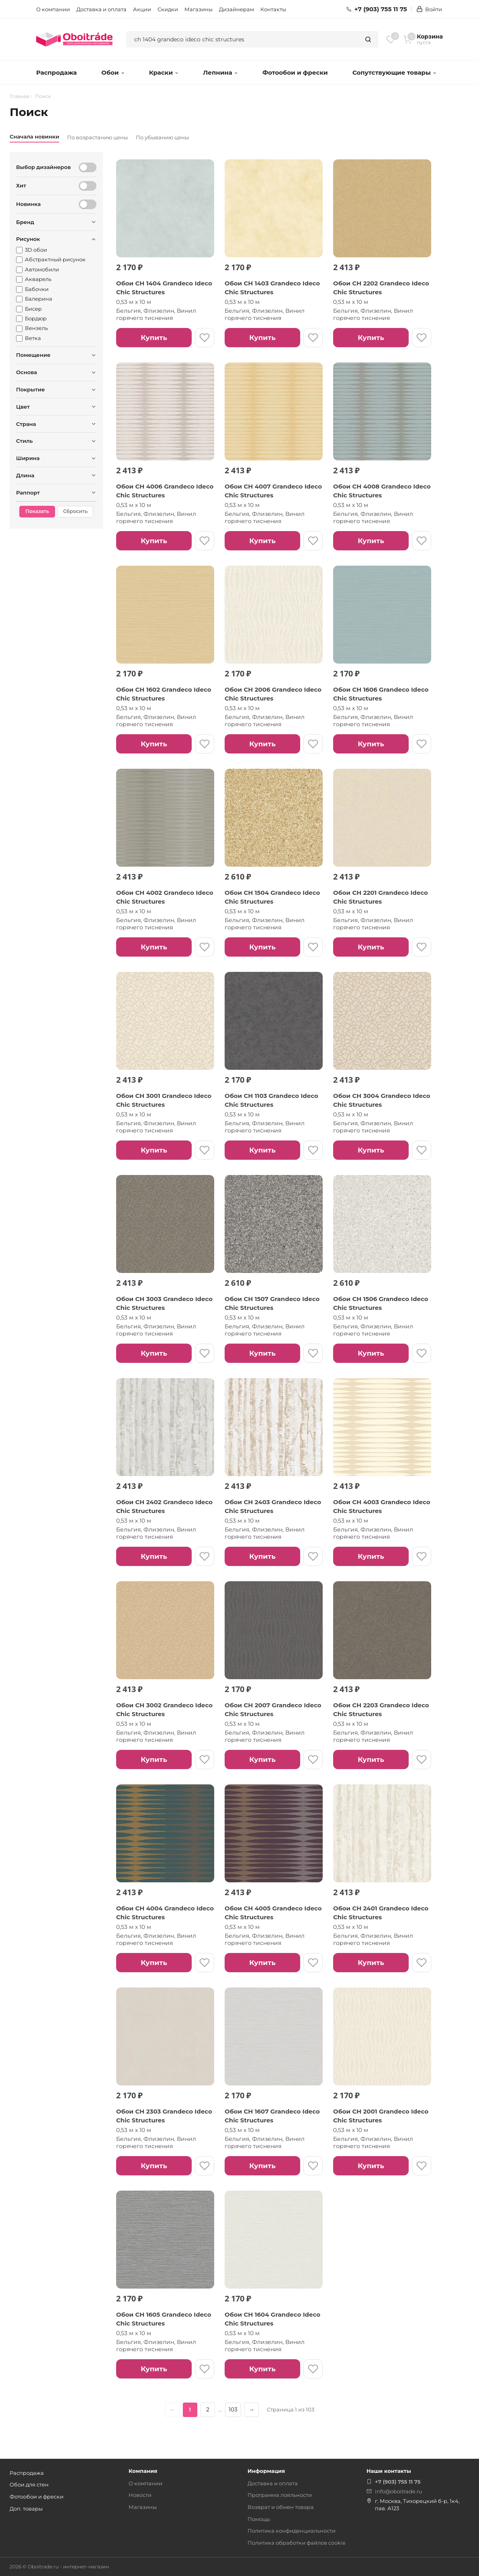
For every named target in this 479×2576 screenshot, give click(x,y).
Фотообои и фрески (295, 72)
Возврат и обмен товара (281, 2507)
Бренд (25, 222)
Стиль (24, 441)
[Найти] (368, 39)
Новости (140, 2495)
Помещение (33, 355)
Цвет (23, 406)
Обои (112, 72)
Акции (142, 9)
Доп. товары (26, 2508)
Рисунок (28, 239)
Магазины (198, 9)
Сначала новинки (34, 136)
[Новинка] (87, 204)
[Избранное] (390, 39)
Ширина (28, 458)
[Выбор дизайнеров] (87, 167)
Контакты (273, 9)
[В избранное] (204, 337)
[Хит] (87, 186)
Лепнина (220, 72)
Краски (163, 72)
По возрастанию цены (97, 137)
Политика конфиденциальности (292, 2530)
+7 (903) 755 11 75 (376, 9)
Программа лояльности (280, 2495)
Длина (25, 475)
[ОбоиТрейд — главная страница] (74, 39)
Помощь (259, 2519)
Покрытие (30, 389)
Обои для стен (29, 2484)
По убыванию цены (162, 137)
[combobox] (242, 39)
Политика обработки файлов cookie (297, 2542)
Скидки (168, 9)
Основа (26, 372)
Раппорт (28, 492)
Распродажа (56, 72)
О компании (53, 9)
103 (233, 2409)
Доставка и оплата (101, 9)
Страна (26, 424)
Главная (19, 96)
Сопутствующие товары (394, 72)
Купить (154, 338)
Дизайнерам (236, 9)
